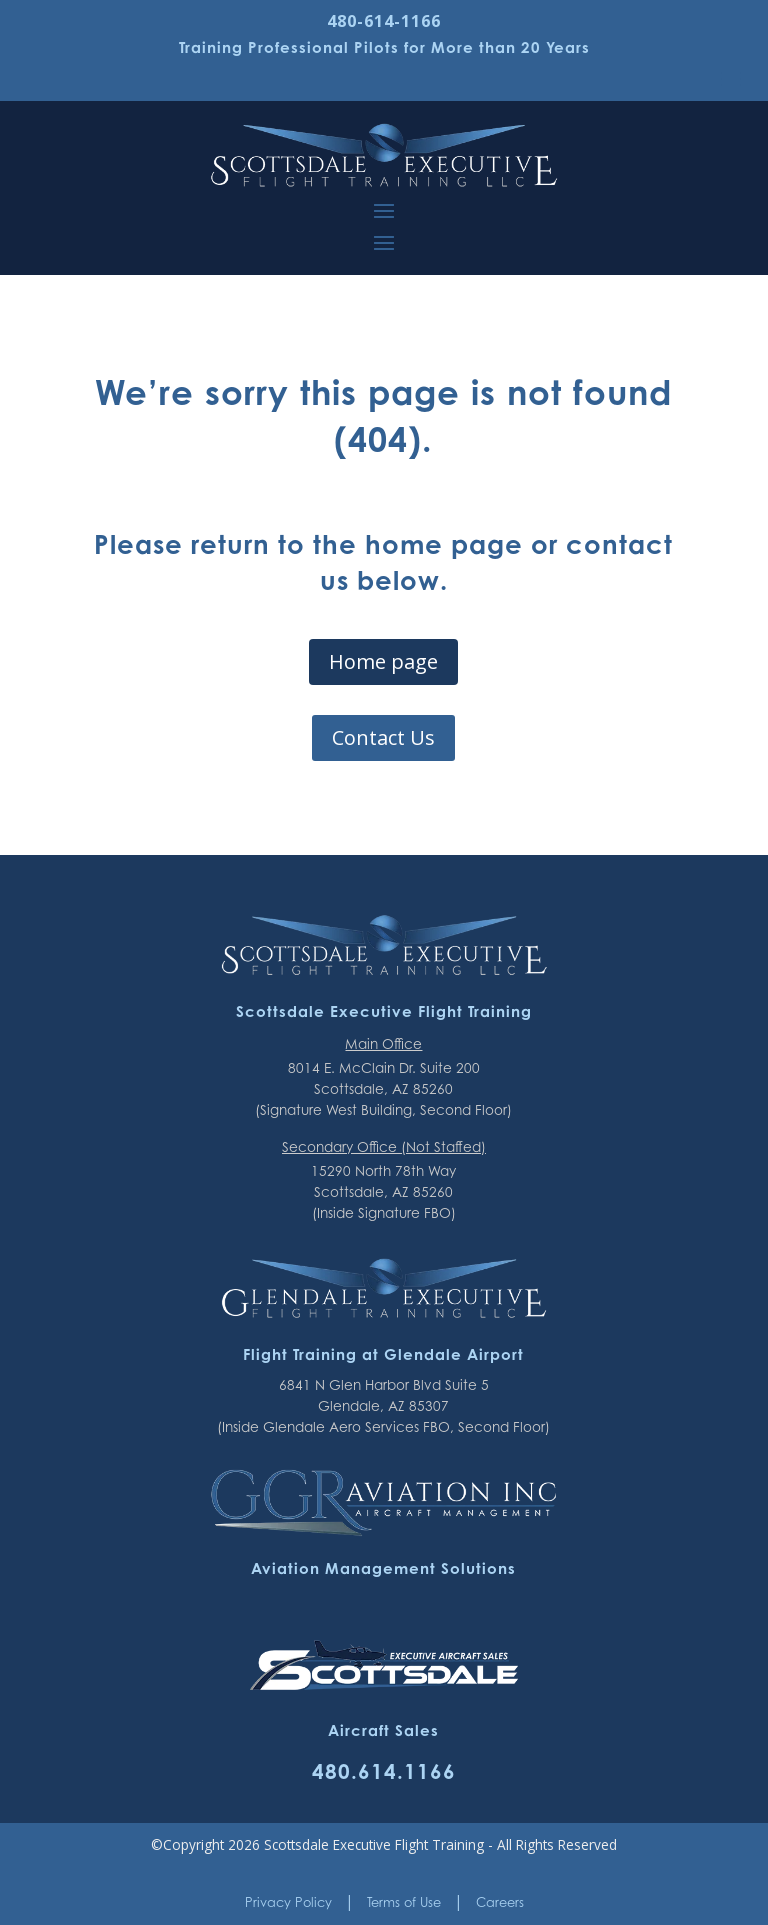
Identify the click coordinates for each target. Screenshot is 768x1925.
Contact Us (383, 737)
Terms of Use (404, 1902)
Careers (500, 1902)
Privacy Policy (288, 1902)
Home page (383, 661)
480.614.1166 (384, 1771)
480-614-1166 (384, 21)
